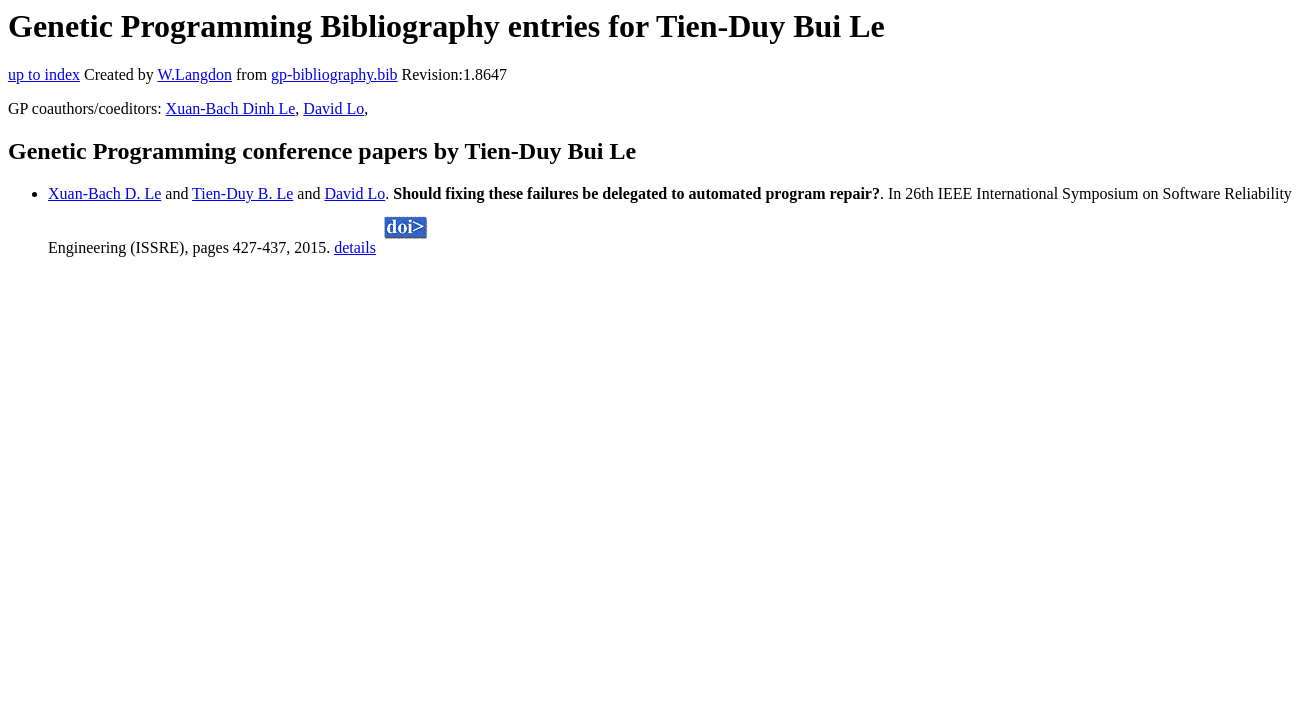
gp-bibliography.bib (334, 74)
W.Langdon (194, 74)
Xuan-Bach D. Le (104, 193)
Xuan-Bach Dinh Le (231, 108)
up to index (44, 74)
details (355, 247)
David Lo (333, 108)
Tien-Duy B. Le (242, 193)
